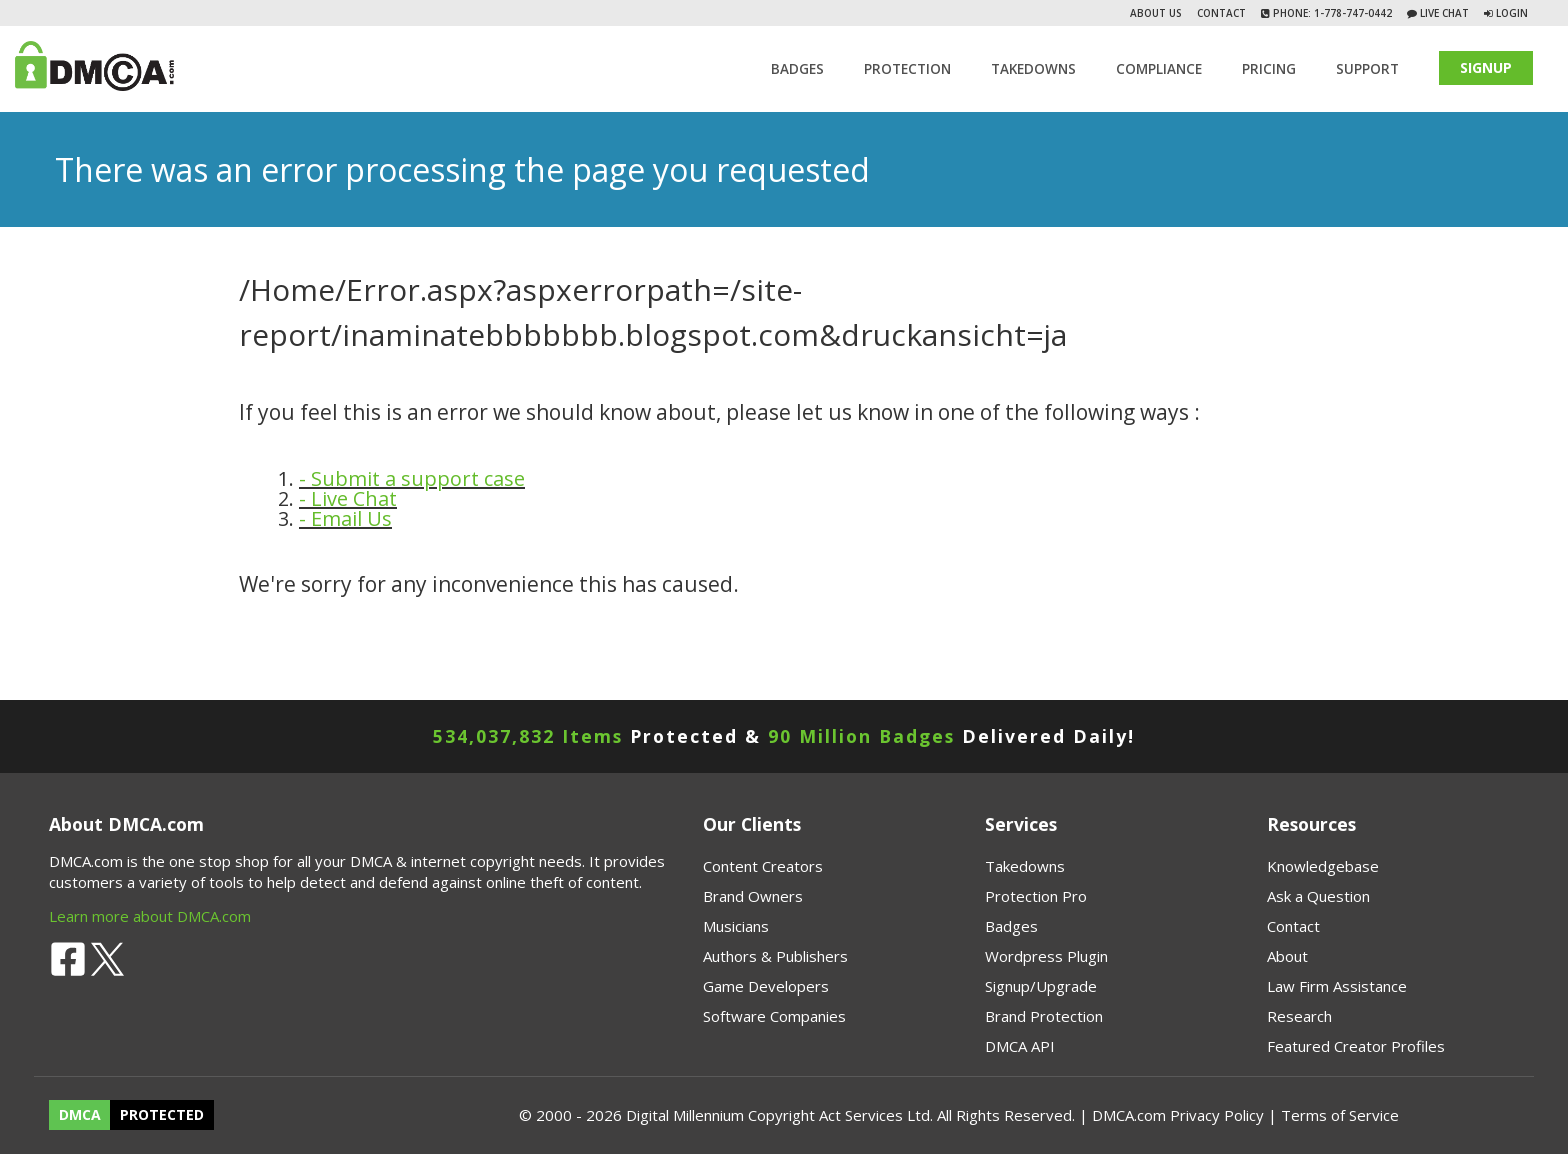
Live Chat (1443, 13)
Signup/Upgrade (1041, 986)
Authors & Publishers (775, 956)
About (1287, 956)
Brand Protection (1044, 1016)
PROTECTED (162, 1115)
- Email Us (345, 518)
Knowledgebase (1323, 866)
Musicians (736, 926)
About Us (1156, 13)
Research (1299, 1016)
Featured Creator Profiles (1356, 1046)
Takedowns (1025, 866)
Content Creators (763, 866)
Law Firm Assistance (1337, 986)
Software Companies (774, 1016)
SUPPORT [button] (1367, 69)
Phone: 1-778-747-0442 (1331, 13)
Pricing (1269, 69)
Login (1512, 13)
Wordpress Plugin (1046, 956)
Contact (1221, 13)
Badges (797, 69)
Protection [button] (907, 69)
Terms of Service (1340, 1115)
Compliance (1159, 69)
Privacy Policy (1217, 1115)
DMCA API (1020, 1046)
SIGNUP (1486, 67)
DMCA (80, 1115)
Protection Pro (1036, 896)
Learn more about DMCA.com (150, 916)
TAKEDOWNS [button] (1033, 69)
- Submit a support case (412, 478)
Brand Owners (753, 896)
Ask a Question (1318, 896)
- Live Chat (348, 498)
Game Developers (766, 986)
